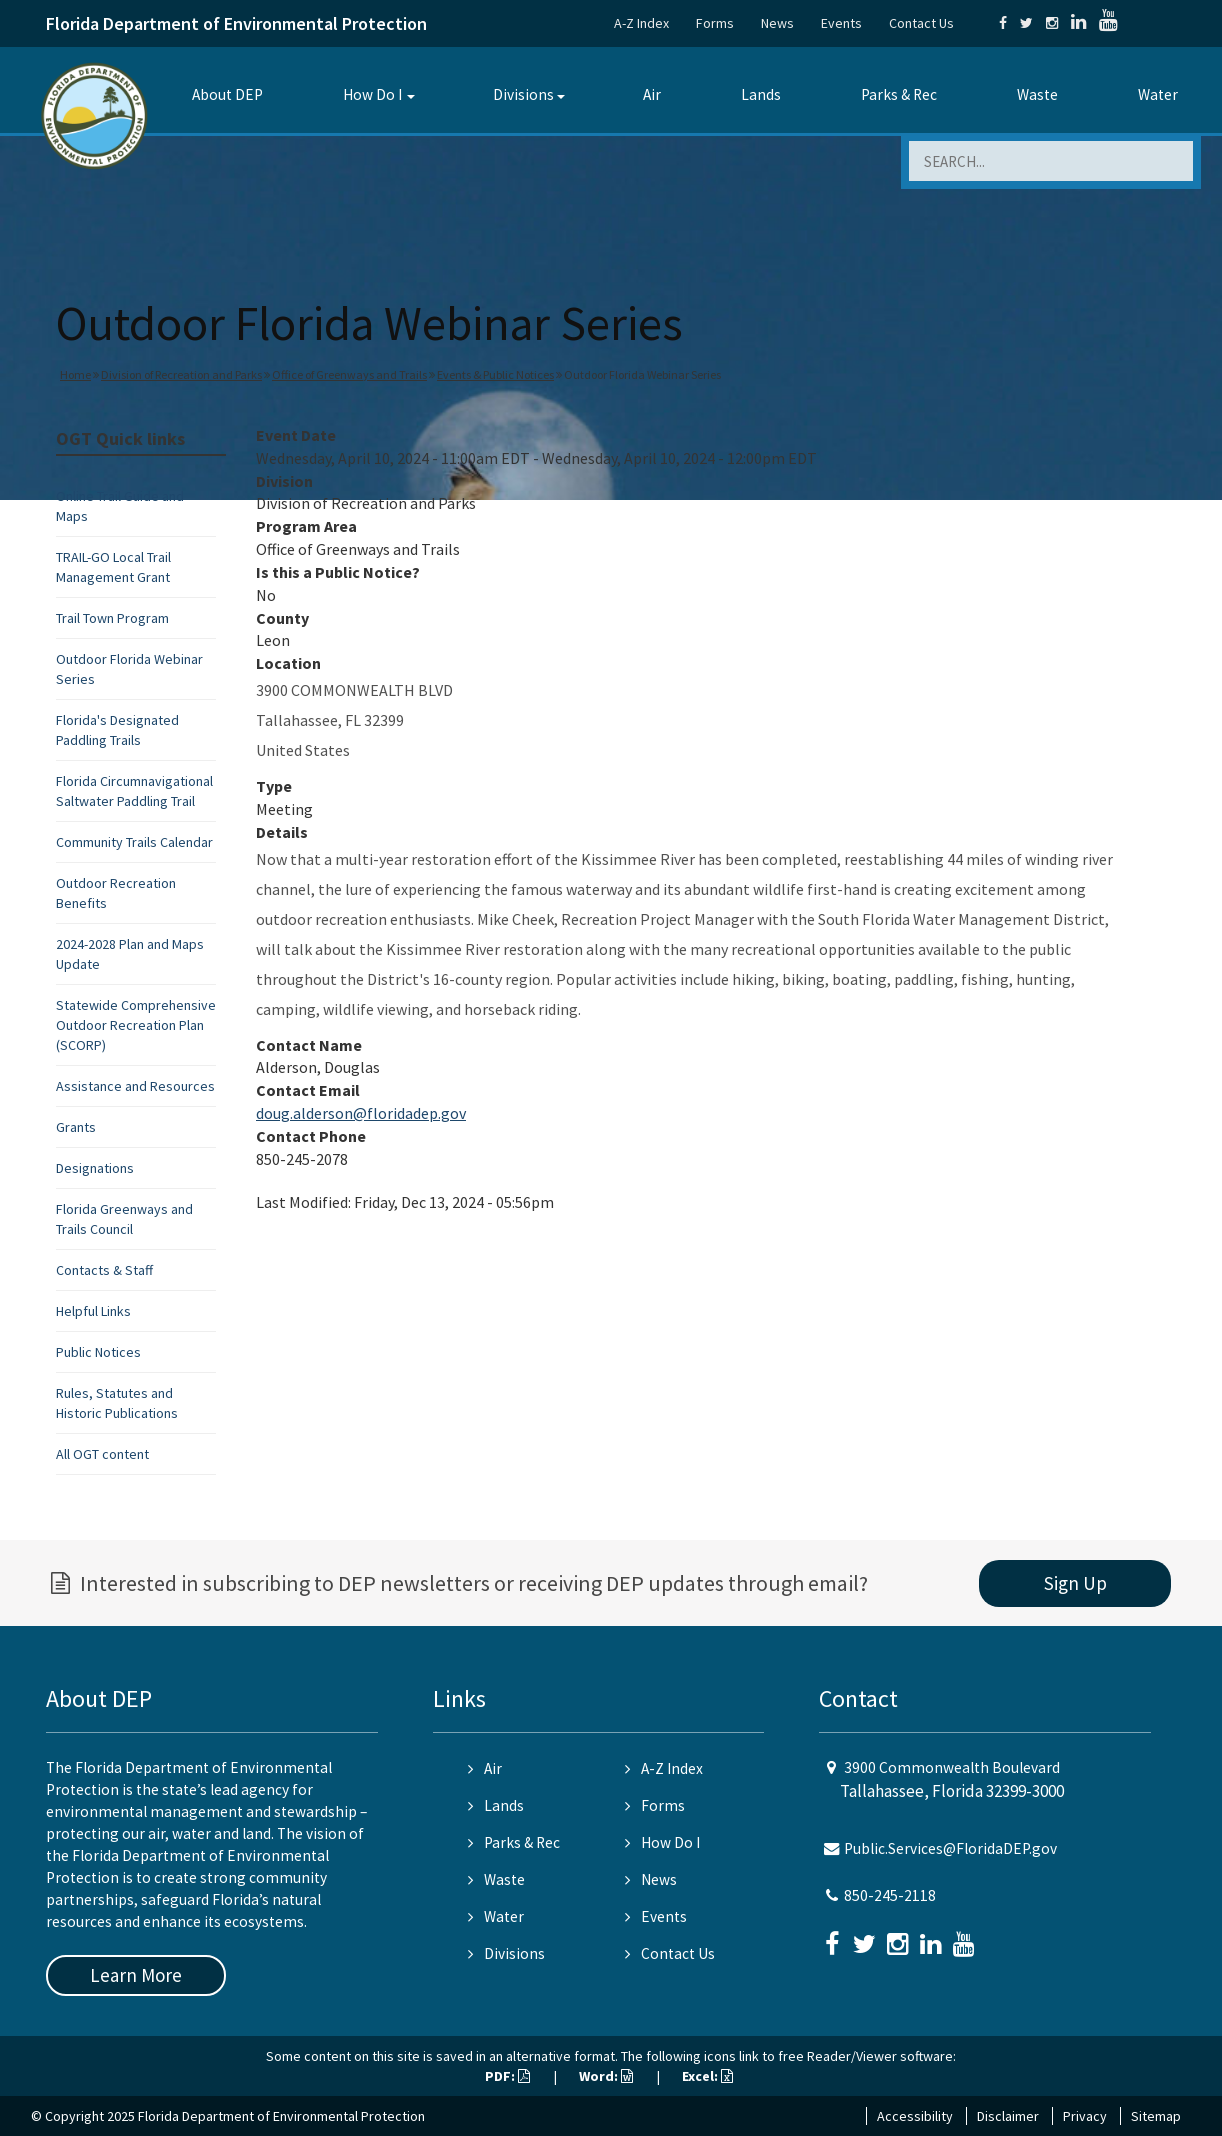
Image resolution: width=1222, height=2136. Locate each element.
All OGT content (102, 1454)
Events (841, 23)
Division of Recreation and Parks (181, 374)
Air (652, 94)
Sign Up (1075, 1583)
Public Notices (98, 1352)
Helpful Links (93, 1311)
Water (1158, 94)
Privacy (1085, 2116)
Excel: (707, 2076)
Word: (606, 2076)
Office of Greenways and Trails (349, 374)
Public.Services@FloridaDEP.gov (950, 1848)
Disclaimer (1008, 2116)
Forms (715, 23)
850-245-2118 (890, 1895)
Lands (761, 94)
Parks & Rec (899, 94)
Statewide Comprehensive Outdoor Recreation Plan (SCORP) (136, 1025)
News (777, 23)
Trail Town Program (112, 618)
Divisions (523, 94)
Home (75, 374)
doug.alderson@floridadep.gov (361, 1113)
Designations (95, 1168)
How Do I (372, 94)
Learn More (136, 1975)
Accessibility (915, 2116)
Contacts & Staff (104, 1270)
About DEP (227, 94)
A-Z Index (641, 23)
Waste (1037, 94)
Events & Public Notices (495, 374)
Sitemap (1156, 2116)
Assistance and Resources (135, 1086)
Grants (76, 1127)
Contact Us (921, 23)
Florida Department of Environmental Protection (236, 23)
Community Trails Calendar (134, 842)
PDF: (507, 2076)
